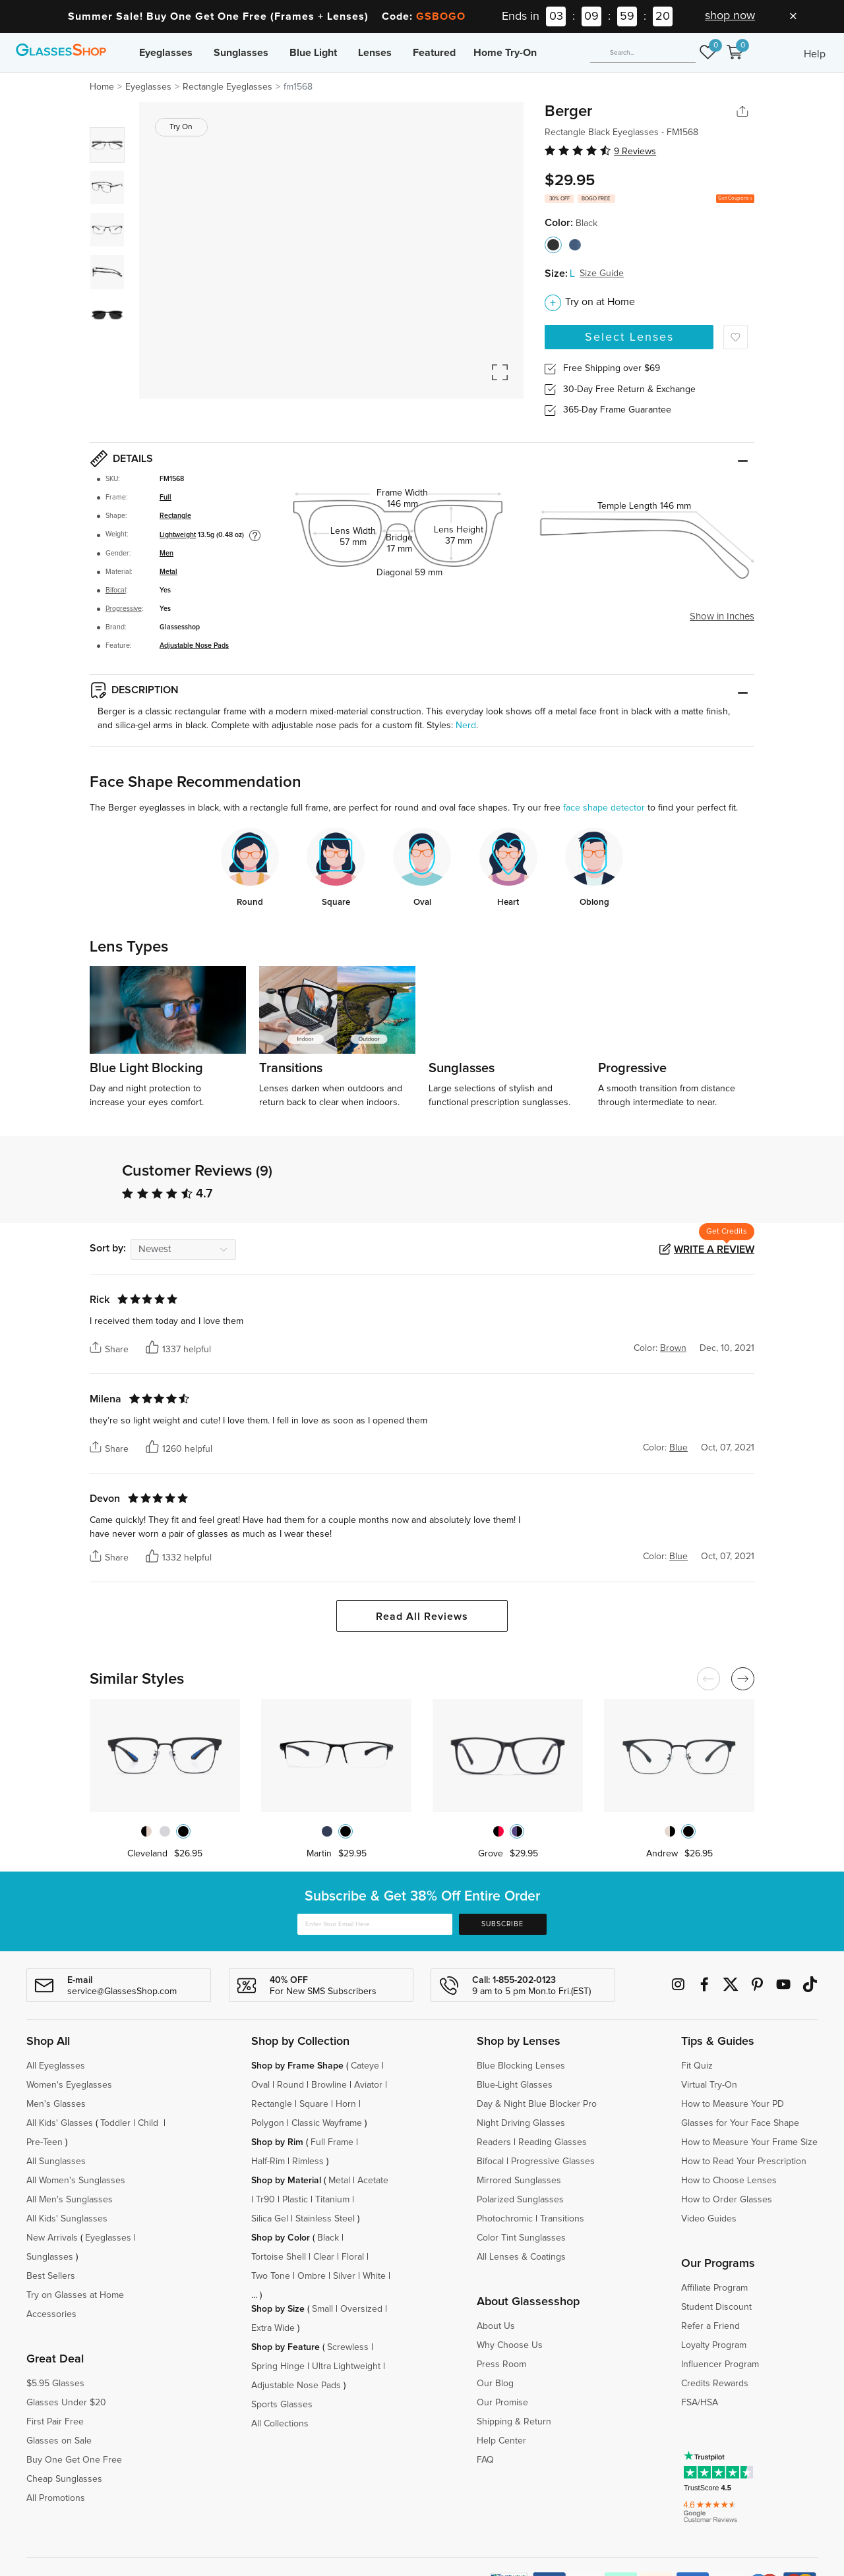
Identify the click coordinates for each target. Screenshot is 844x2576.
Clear (323, 2257)
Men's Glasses (56, 2104)
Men (166, 553)
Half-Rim (268, 2161)
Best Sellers (50, 2276)
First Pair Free (55, 2421)
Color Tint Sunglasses (521, 2238)
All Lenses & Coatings (521, 2257)
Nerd (466, 725)
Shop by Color (280, 2238)
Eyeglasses (166, 52)
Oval (260, 2085)
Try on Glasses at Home (75, 2295)
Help (815, 54)
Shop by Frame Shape (297, 2066)
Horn (346, 2104)
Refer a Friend (710, 2326)
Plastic (295, 2199)
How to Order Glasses (726, 2199)
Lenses (375, 52)
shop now (730, 16)
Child (149, 2123)
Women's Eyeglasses (69, 2085)
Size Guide (602, 273)
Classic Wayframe (326, 2123)
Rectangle (175, 516)
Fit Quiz (697, 2066)
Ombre (311, 2276)
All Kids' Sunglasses (66, 2218)
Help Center (501, 2441)
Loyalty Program (713, 2345)
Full (165, 497)
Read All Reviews (422, 1616)
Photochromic (505, 2218)
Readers (494, 2142)
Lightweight (178, 535)
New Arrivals (52, 2238)
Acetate (372, 2180)
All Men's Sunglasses (69, 2199)
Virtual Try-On (709, 2085)
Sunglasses (241, 52)
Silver (344, 2276)
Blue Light (313, 52)
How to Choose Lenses (729, 2180)
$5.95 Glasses (55, 2383)
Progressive (124, 609)
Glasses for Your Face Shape (740, 2123)
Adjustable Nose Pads (194, 646)
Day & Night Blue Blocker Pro (537, 2104)
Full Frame (332, 2142)
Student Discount (716, 2307)
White (374, 2276)
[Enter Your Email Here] (374, 1924)
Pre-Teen (44, 2142)
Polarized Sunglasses (520, 2199)
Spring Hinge (278, 2366)
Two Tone (270, 2276)
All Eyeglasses (55, 2066)
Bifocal (116, 590)
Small (322, 2309)
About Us (496, 2326)
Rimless (308, 2161)
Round (290, 2085)
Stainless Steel (325, 2218)
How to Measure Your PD (732, 2104)
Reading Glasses (552, 2142)
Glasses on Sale (59, 2441)
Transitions (562, 2218)
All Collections (280, 2423)
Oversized (361, 2309)
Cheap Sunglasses (64, 2479)
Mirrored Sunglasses (519, 2180)
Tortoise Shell (278, 2257)
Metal (168, 572)
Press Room (501, 2364)
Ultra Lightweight (346, 2366)
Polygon (267, 2123)
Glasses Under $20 (66, 2402)
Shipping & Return (514, 2421)
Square (313, 2104)
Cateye (365, 2066)
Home (102, 87)
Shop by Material (286, 2180)
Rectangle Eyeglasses (227, 87)
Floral (353, 2257)
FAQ (485, 2460)
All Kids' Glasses (59, 2123)
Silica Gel (269, 2218)
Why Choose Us (510, 2345)
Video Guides (709, 2218)
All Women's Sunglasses (75, 2180)
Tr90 (265, 2199)
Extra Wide (273, 2328)
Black (328, 2238)
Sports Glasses (282, 2404)
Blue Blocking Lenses (521, 2066)
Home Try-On (505, 52)
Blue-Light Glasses (515, 2085)
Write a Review (714, 1249)
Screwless (348, 2347)
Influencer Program (720, 2364)
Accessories (51, 2314)
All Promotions (55, 2498)
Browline (329, 2085)
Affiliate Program (714, 2288)
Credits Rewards (714, 2383)
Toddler (115, 2123)
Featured (434, 52)
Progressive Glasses (553, 2161)
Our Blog (495, 2383)
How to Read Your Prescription (743, 2161)
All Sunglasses (56, 2161)
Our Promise (502, 2402)
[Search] (643, 53)
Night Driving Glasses (521, 2123)
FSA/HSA (699, 2402)
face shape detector (604, 808)
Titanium (332, 2199)
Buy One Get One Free (74, 2460)
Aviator (368, 2085)
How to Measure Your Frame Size (749, 2142)
